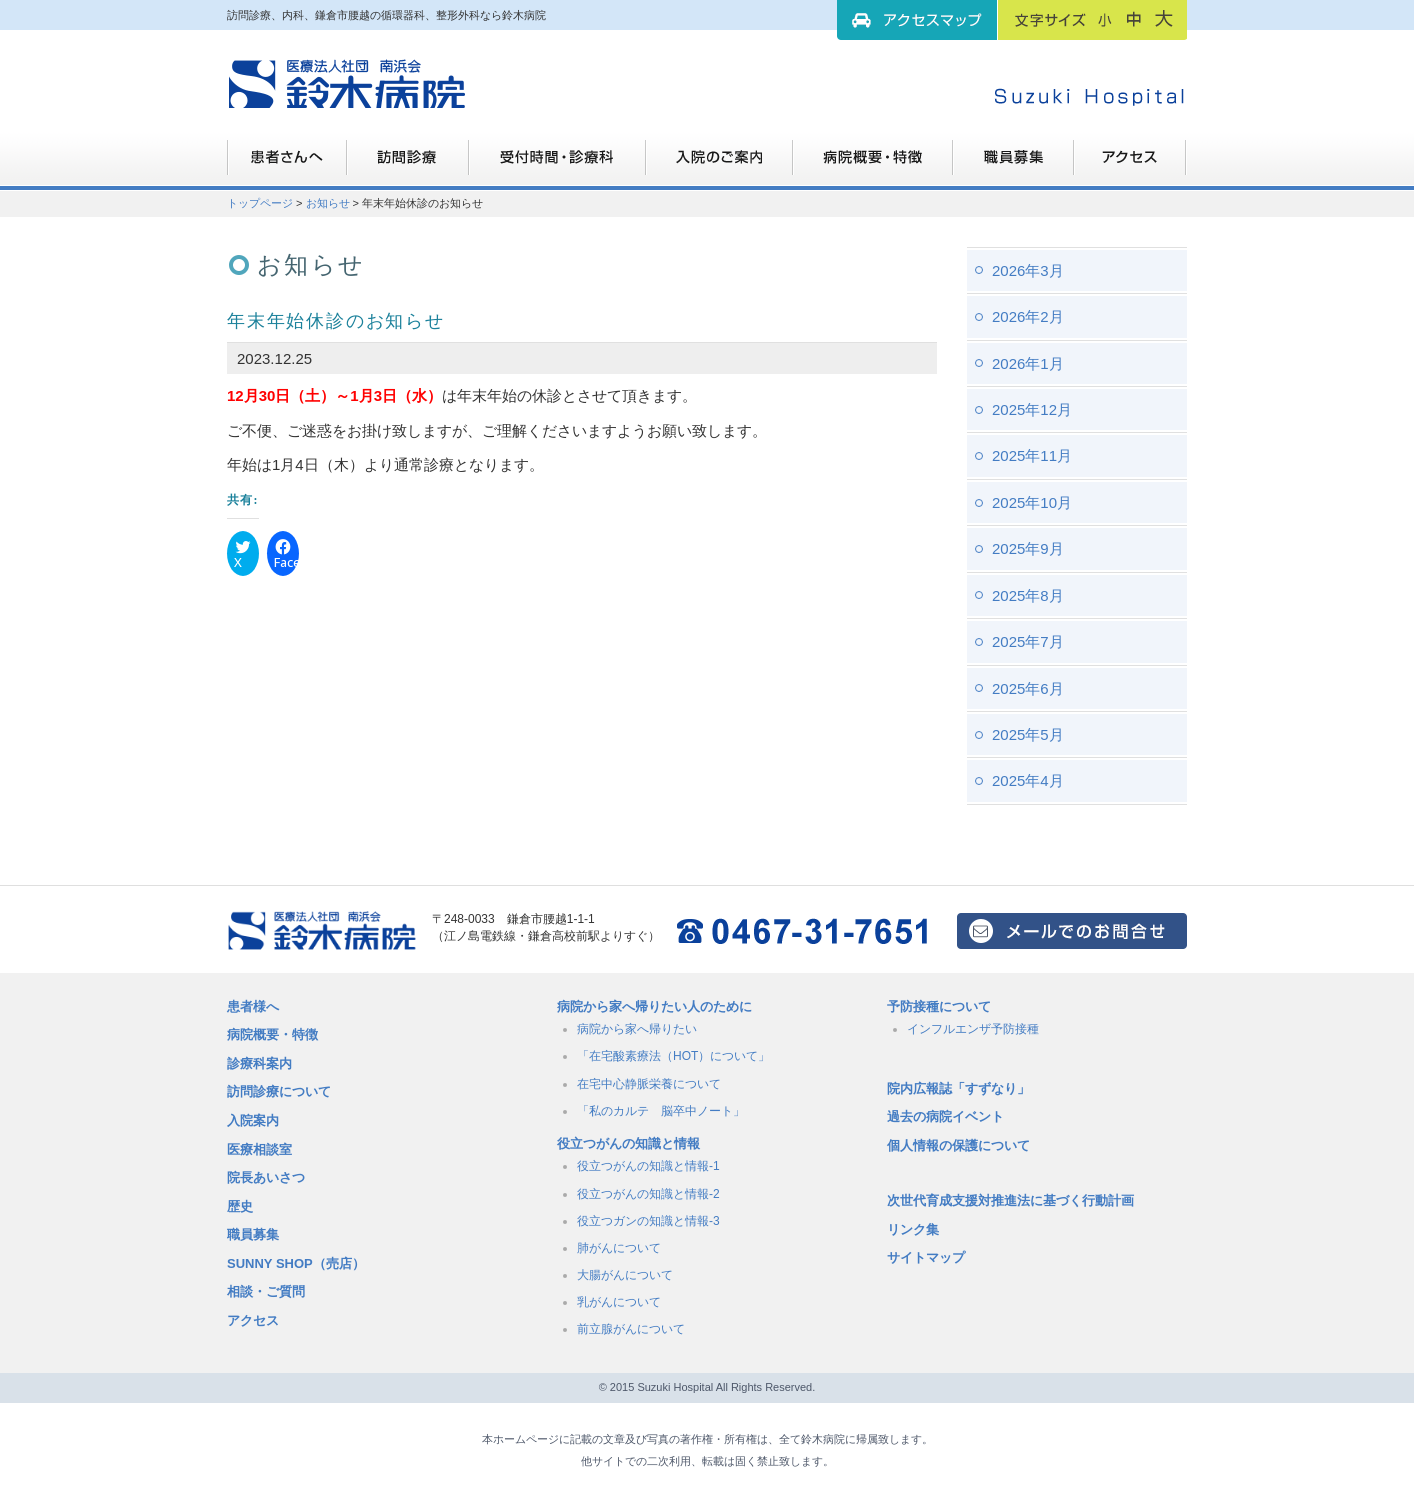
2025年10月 (1032, 502)
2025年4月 (1028, 780)
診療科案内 (259, 1063)
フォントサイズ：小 (1105, 19)
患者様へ (253, 1006)
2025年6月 (1028, 688)
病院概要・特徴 (873, 165)
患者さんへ (287, 165)
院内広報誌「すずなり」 (958, 1088)
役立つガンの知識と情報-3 (648, 1221)
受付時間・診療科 (557, 165)
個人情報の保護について (958, 1145)
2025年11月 (1032, 455)
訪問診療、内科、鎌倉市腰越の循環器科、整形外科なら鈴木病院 (347, 84)
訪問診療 (408, 165)
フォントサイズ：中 (1134, 19)
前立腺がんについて (631, 1329)
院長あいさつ (266, 1177)
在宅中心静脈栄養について (649, 1084)
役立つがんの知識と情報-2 (648, 1194)
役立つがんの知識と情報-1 (648, 1166)
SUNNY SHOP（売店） (296, 1263)
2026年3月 (1028, 270)
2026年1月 (1028, 363)
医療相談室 (259, 1149)
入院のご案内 (719, 165)
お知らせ (328, 203)
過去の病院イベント (945, 1116)
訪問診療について (279, 1091)
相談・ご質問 (266, 1291)
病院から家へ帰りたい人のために (654, 1006)
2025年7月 (1028, 641)
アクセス (253, 1320)
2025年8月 (1028, 595)
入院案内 (253, 1120)
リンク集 (913, 1229)
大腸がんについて (625, 1275)
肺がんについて (619, 1248)
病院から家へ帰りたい (637, 1029)
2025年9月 (1028, 548)
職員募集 (1013, 165)
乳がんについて (619, 1302)
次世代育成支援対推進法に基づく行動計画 (1010, 1200)
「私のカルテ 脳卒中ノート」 (661, 1111)
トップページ (260, 203)
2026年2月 (1028, 316)
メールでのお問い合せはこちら (1072, 931)
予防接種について (939, 1006)
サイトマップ (926, 1257)
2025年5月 (1028, 734)
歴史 (240, 1206)
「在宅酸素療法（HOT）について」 (673, 1056)
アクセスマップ (917, 20)
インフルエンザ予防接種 (973, 1029)
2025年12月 (1032, 409)
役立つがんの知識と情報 (628, 1143)
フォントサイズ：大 (1164, 19)
